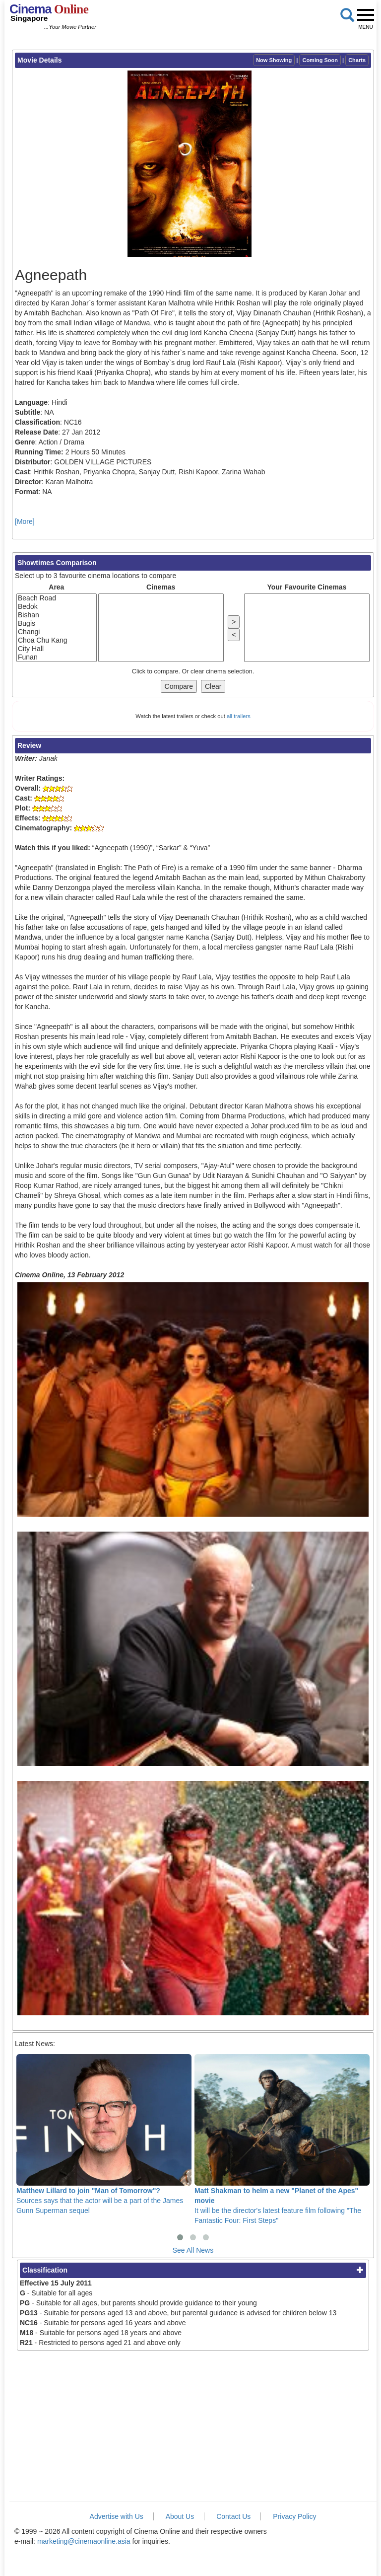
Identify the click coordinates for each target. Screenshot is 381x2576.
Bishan (56, 615)
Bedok (56, 606)
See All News (193, 2250)
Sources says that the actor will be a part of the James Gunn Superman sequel (103, 2134)
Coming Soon (320, 60)
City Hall (56, 649)
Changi (56, 632)
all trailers (239, 716)
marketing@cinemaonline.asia (83, 2541)
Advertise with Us (116, 2516)
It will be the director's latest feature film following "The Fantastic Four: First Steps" (282, 2139)
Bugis (56, 623)
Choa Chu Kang (56, 640)
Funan (56, 657)
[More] (25, 521)
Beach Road (56, 598)
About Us (180, 2516)
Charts (357, 60)
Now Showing (274, 60)
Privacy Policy (294, 2516)
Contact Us (233, 2516)
